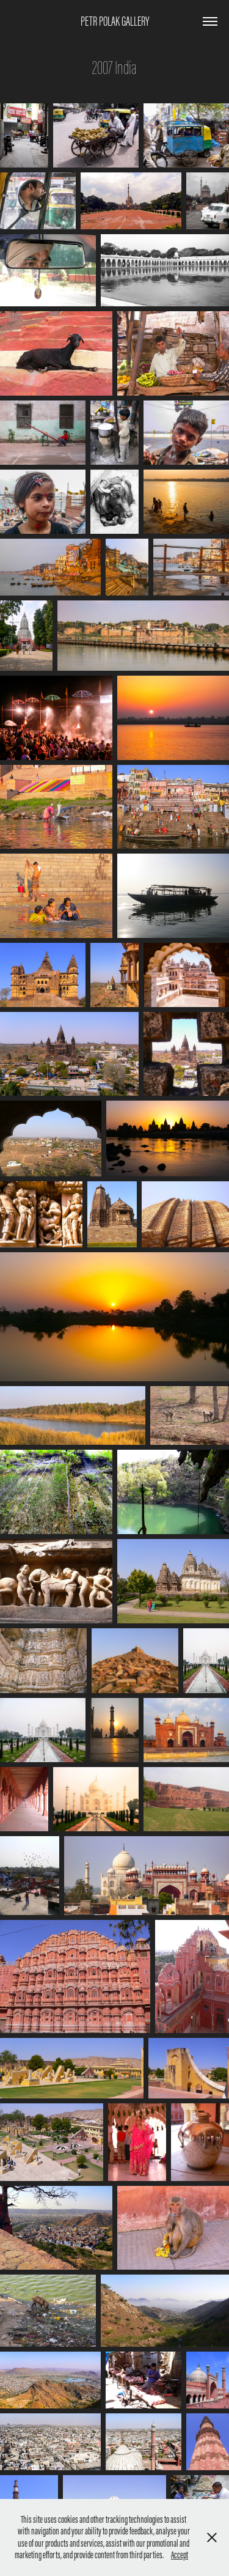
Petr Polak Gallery (115, 21)
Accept (179, 2555)
